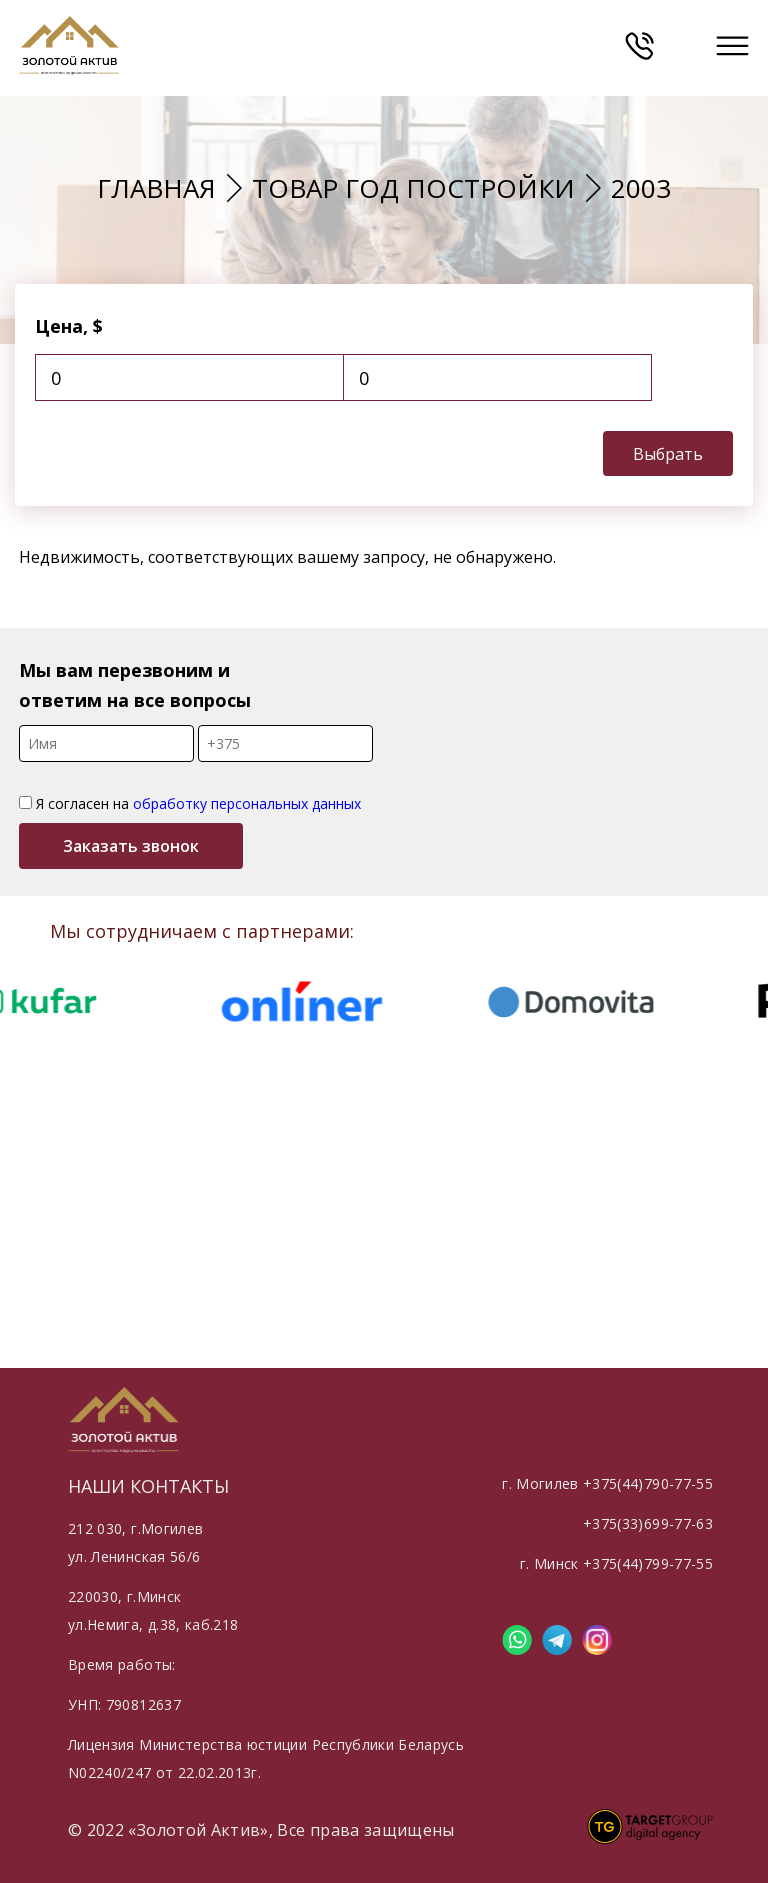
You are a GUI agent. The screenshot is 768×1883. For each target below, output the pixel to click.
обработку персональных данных (247, 803)
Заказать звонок (131, 846)
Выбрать (668, 454)
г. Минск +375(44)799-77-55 (616, 1563)
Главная (156, 188)
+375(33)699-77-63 (648, 1523)
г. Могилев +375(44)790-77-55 (607, 1483)
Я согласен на (190, 803)
